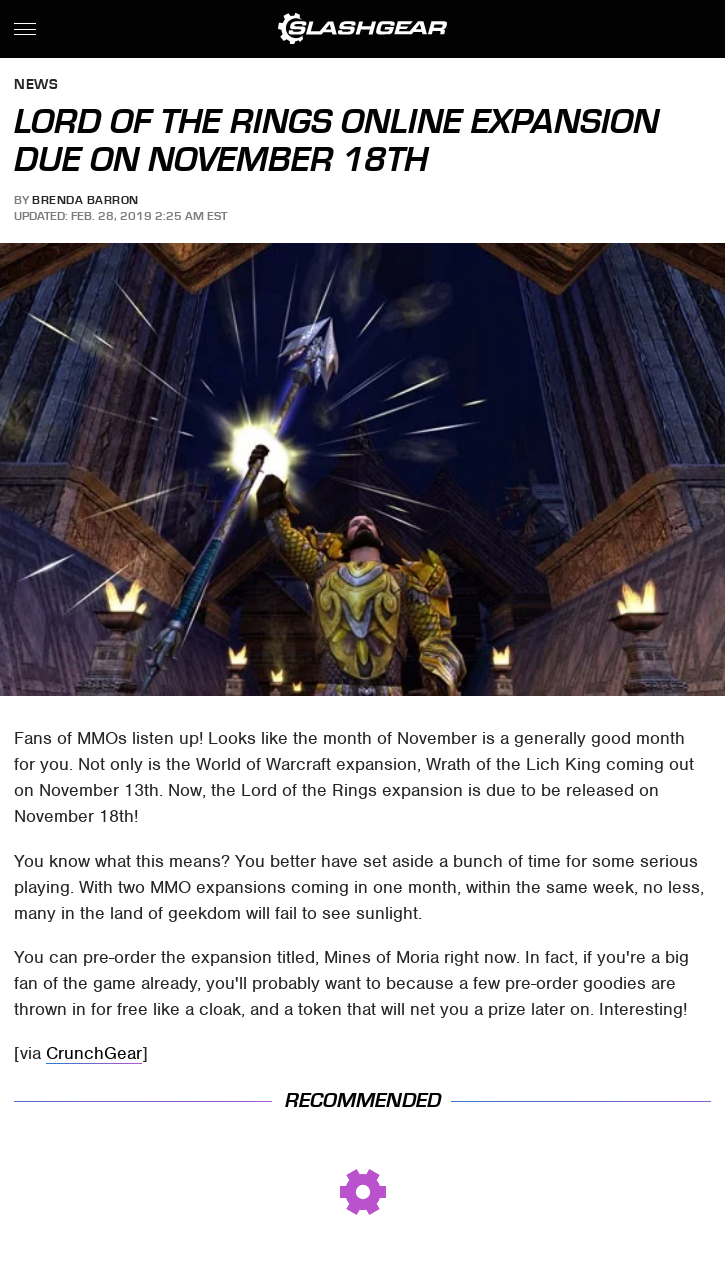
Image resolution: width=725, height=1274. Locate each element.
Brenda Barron (85, 200)
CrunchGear (94, 1053)
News (36, 85)
